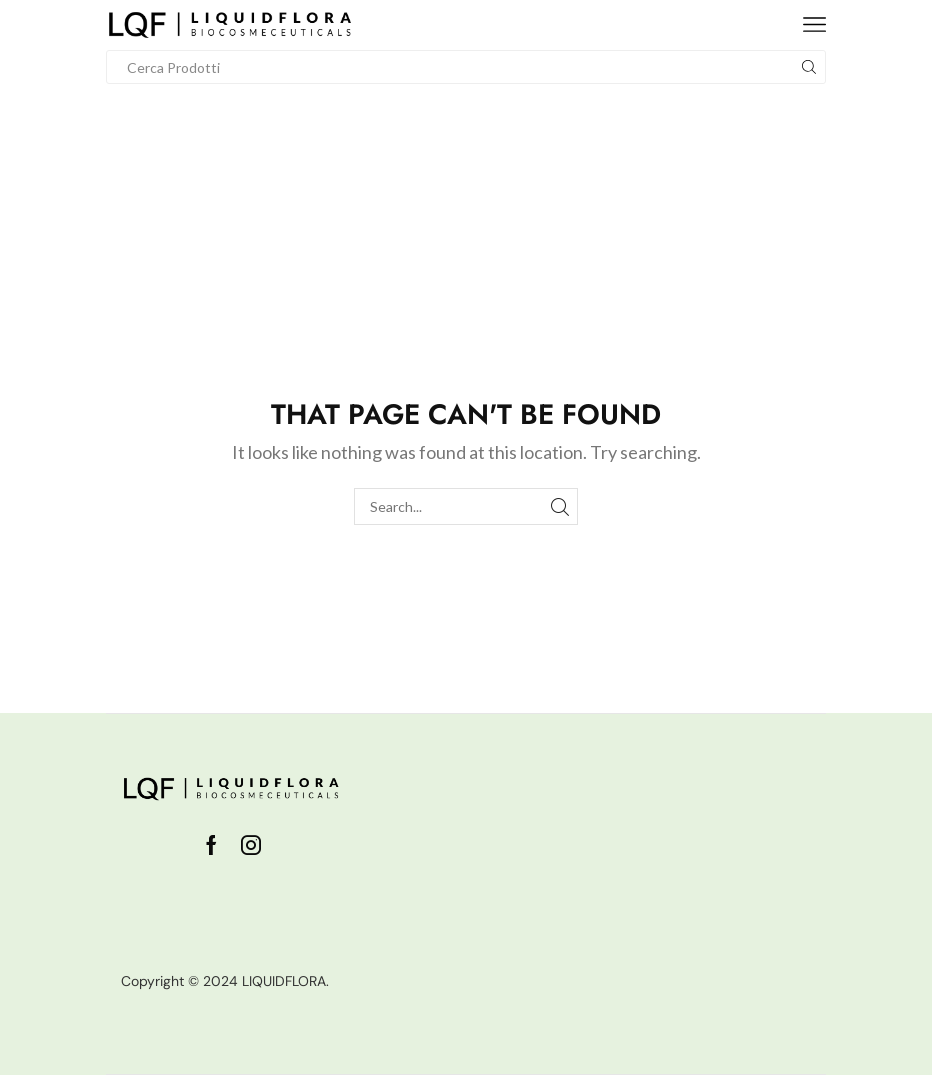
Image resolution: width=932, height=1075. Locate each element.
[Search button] (809, 67)
